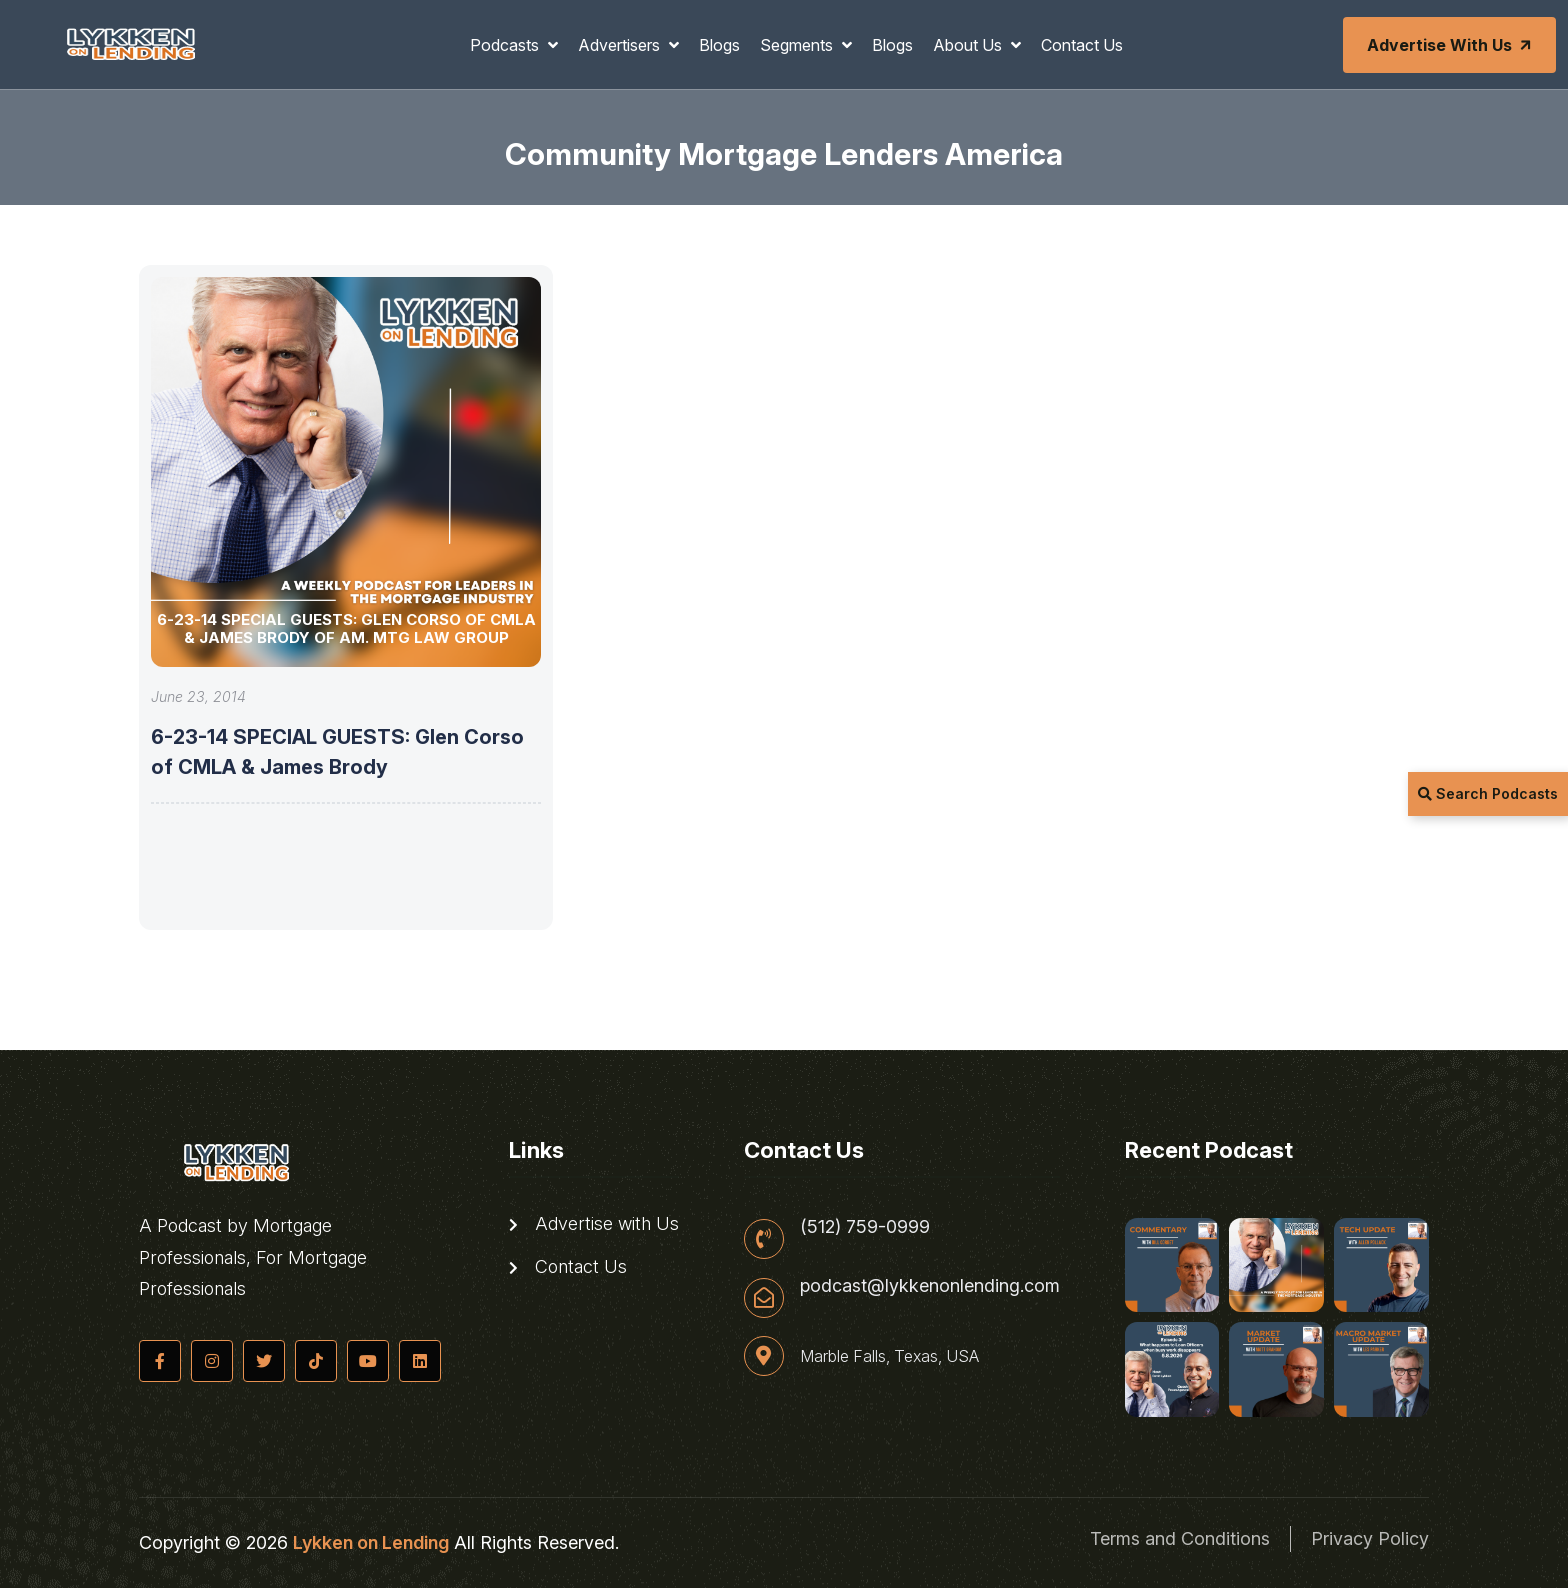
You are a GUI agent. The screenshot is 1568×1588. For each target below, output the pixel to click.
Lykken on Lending (371, 1542)
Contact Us (1082, 45)
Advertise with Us (1451, 45)
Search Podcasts (1488, 793)
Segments (798, 45)
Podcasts (506, 45)
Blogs (719, 45)
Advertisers (621, 45)
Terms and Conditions (1180, 1538)
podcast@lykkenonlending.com (930, 1286)
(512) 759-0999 (865, 1227)
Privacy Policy (1370, 1538)
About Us (969, 45)
